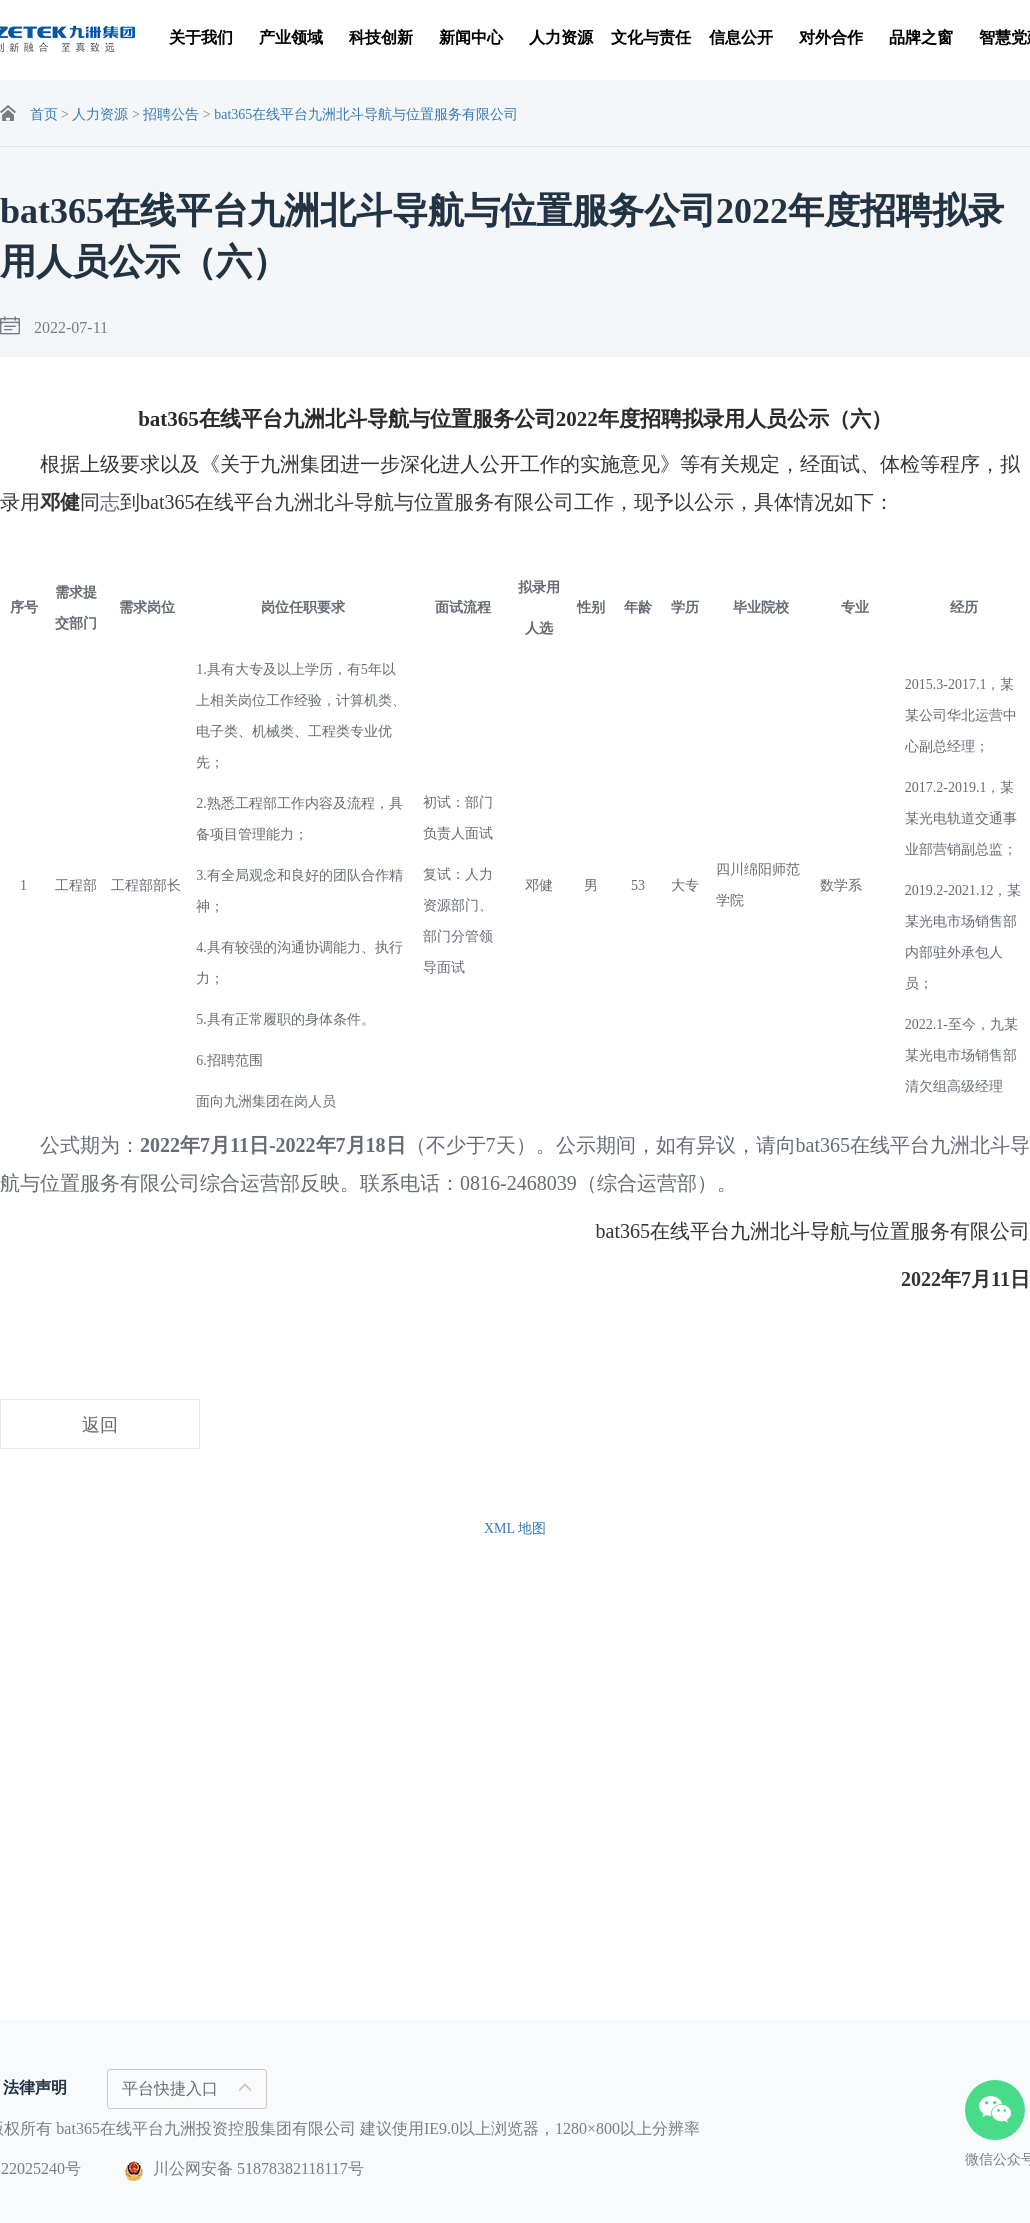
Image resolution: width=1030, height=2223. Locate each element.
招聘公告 (171, 114)
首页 (44, 114)
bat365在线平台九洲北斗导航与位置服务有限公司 (366, 114)
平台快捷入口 (187, 2088)
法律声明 (35, 2087)
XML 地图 (515, 1528)
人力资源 (102, 114)
